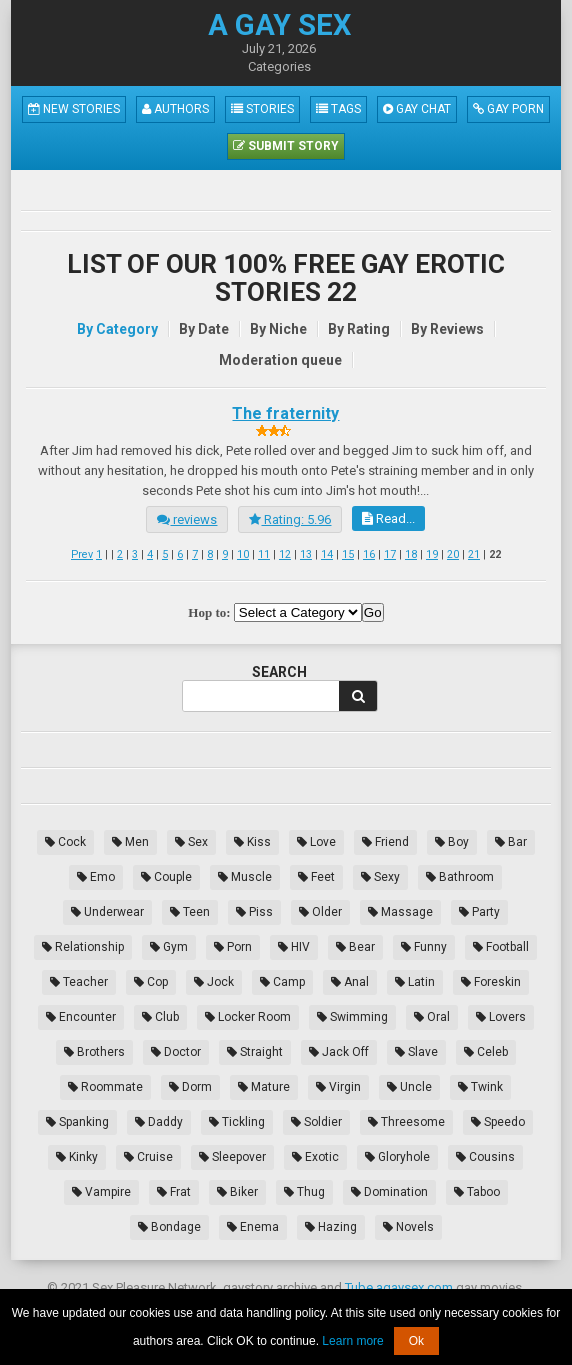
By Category (117, 329)
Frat (174, 1192)
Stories (262, 109)
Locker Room (248, 1017)
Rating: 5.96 (290, 519)
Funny (424, 947)
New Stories (74, 109)
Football (501, 947)
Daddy (159, 1122)
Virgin (338, 1087)
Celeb (486, 1052)
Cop (151, 982)
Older (320, 912)
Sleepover (232, 1157)
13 (306, 554)
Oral (432, 1017)
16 (369, 554)
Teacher (79, 982)
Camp (282, 982)
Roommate (105, 1087)
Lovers (501, 1017)
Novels (408, 1227)
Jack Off (339, 1052)
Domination (389, 1192)
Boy (452, 842)
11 (264, 554)
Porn (233, 947)
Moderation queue (280, 360)
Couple (166, 877)
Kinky (77, 1157)
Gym (169, 947)
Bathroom (460, 877)
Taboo (477, 1192)
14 (327, 554)
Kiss (252, 842)
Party (479, 912)
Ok (416, 1341)
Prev (82, 554)
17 (390, 554)
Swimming (352, 1017)
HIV (294, 947)
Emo (96, 877)
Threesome (406, 1122)
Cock (65, 842)
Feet (316, 877)
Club (160, 1017)
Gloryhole (397, 1157)
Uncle (409, 1087)
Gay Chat (417, 109)
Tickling (237, 1122)
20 (453, 554)
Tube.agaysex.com (399, 1287)
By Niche (278, 329)
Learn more (352, 1341)
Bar (511, 842)
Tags (338, 109)
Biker (237, 1192)
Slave (416, 1052)
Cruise (148, 1157)
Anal (350, 982)
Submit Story (286, 146)
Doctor (176, 1052)
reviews (187, 519)
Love (316, 842)
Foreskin (491, 982)
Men (130, 842)
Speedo (498, 1122)
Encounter (81, 1017)
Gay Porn (508, 109)
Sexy (380, 877)
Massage (400, 912)
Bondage (169, 1227)
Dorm (190, 1087)
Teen (190, 912)
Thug (304, 1192)
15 (348, 554)
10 (243, 554)
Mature (264, 1087)
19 (432, 554)
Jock (214, 982)
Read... (388, 518)
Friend (385, 842)
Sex (191, 842)
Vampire (101, 1192)
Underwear (107, 912)
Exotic (315, 1157)
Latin (415, 982)
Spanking (77, 1122)
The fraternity (285, 413)
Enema (253, 1227)
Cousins (485, 1157)
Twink (480, 1087)
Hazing (331, 1227)
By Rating (359, 329)
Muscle (245, 877)
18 (411, 554)
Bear (355, 947)
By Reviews (447, 329)
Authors (175, 109)
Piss (254, 912)
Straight (255, 1052)
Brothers (94, 1052)
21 (474, 554)
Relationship (83, 947)
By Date (204, 329)
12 (285, 554)
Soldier (316, 1122)
